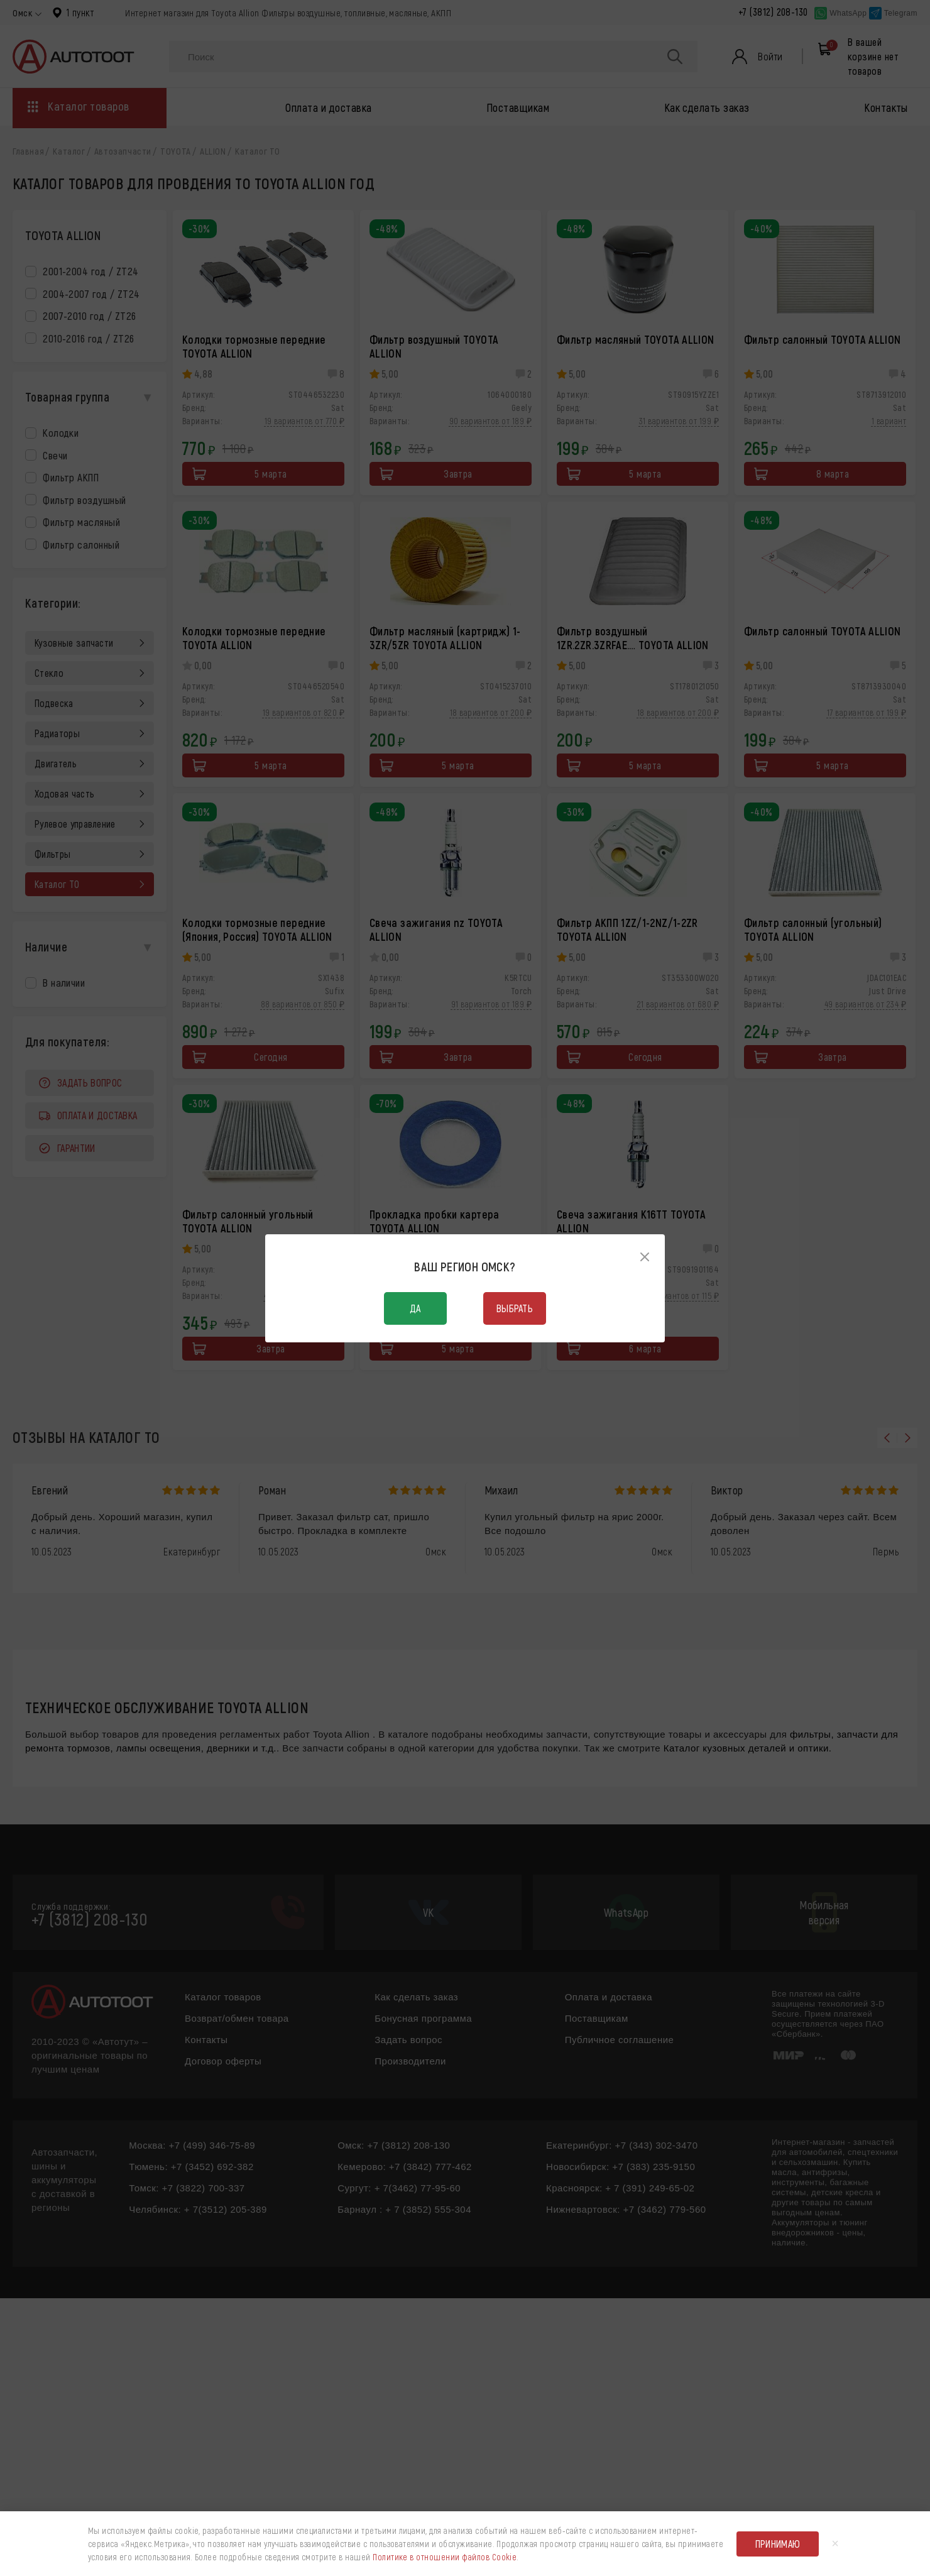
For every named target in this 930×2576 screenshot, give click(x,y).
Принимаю (778, 2544)
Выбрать (514, 1308)
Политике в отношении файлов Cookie (445, 2556)
